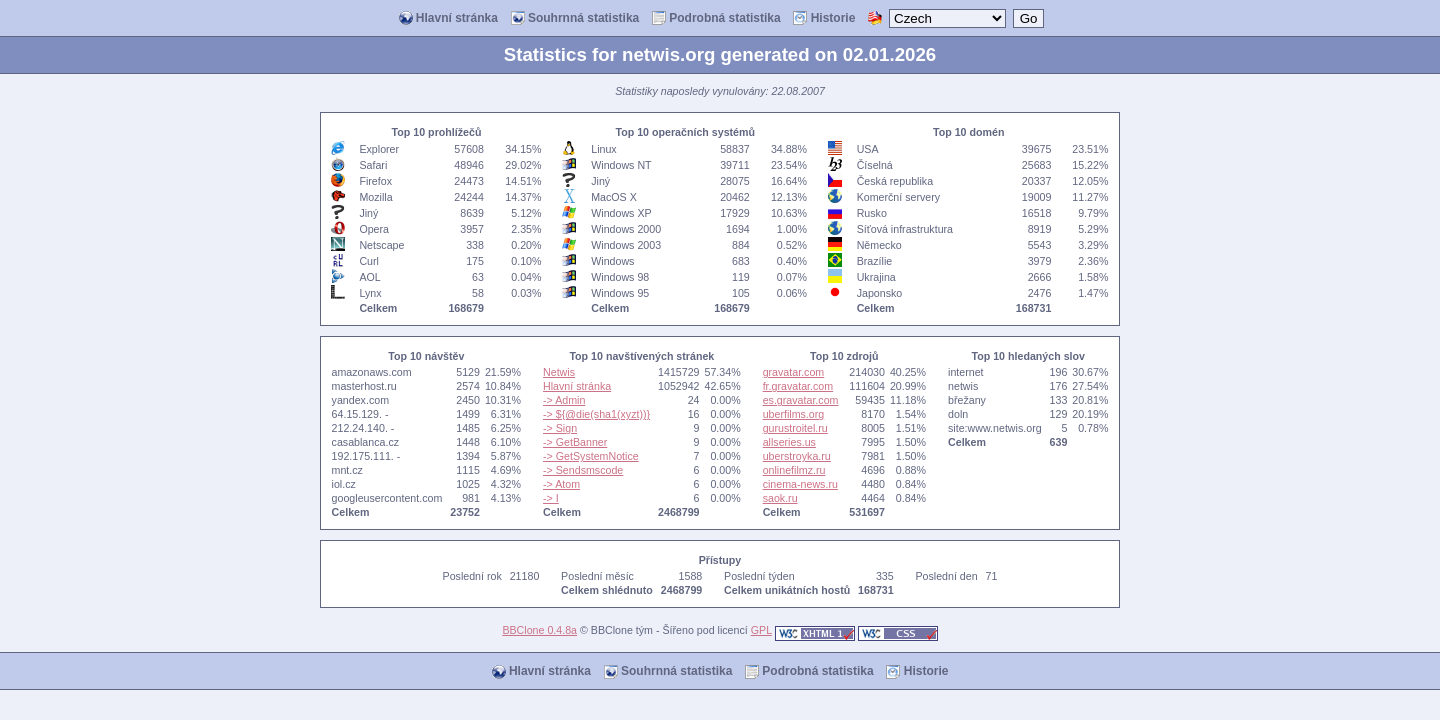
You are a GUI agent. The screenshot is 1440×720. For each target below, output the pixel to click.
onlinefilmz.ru (794, 470)
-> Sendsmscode (583, 470)
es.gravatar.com (801, 400)
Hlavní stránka (448, 18)
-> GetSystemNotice (591, 456)
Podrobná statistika (716, 18)
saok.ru (780, 498)
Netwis (559, 372)
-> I (551, 498)
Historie (824, 18)
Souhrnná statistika (575, 18)
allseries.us (789, 442)
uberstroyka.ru (797, 456)
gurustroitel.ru (795, 428)
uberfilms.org (794, 414)
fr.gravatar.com (798, 386)
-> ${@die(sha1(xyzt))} (596, 414)
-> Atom (561, 484)
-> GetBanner (575, 442)
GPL (761, 630)
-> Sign (560, 428)
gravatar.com (794, 372)
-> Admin (564, 400)
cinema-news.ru (800, 484)
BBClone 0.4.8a (539, 630)
